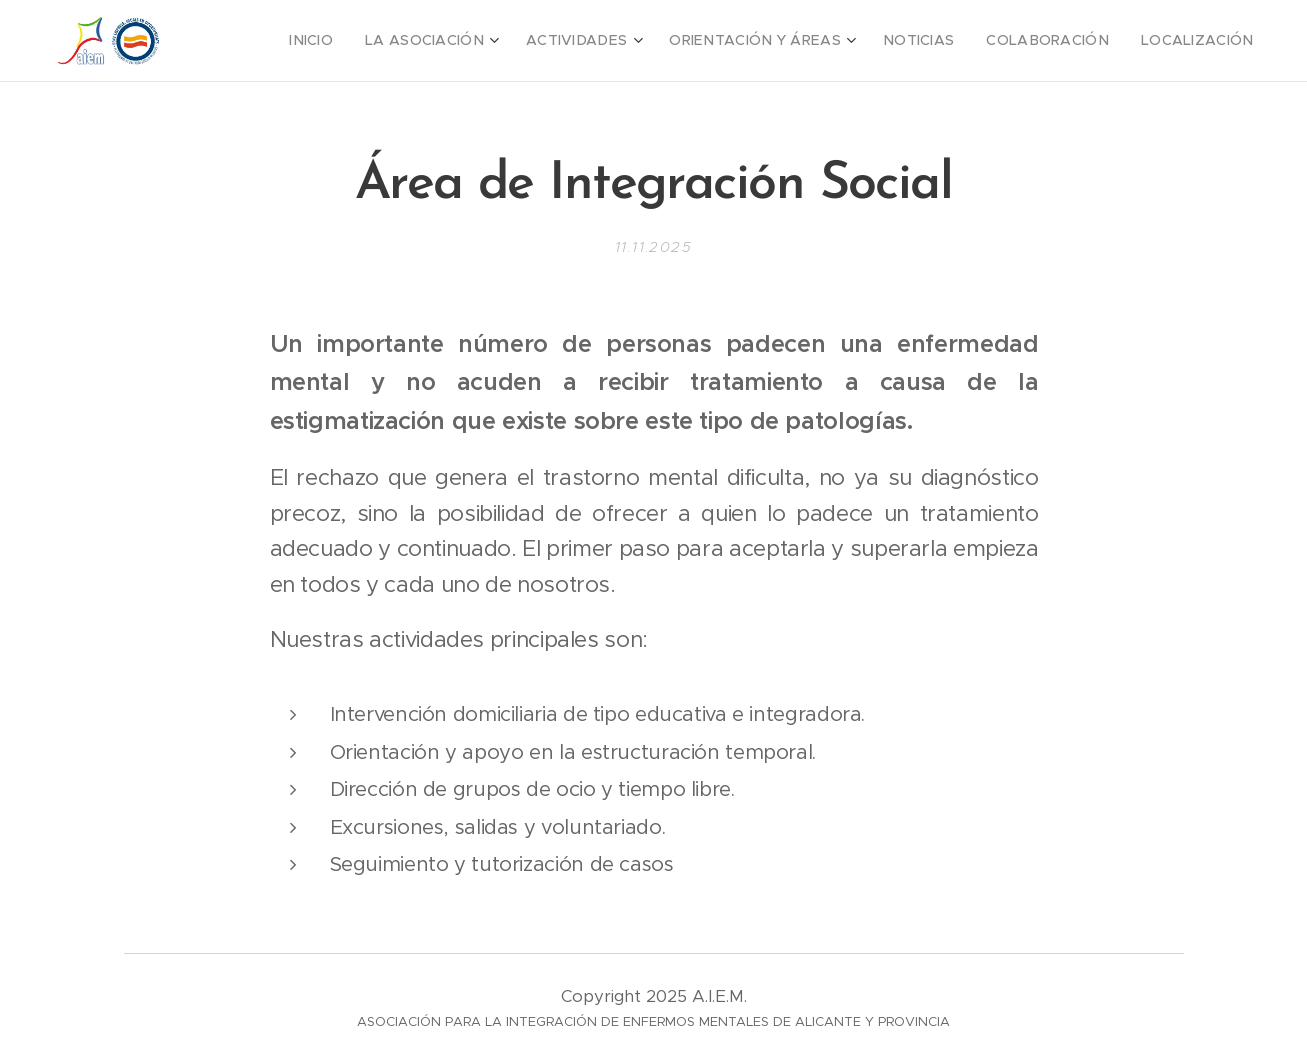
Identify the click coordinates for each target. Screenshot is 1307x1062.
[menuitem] (379, 41)
